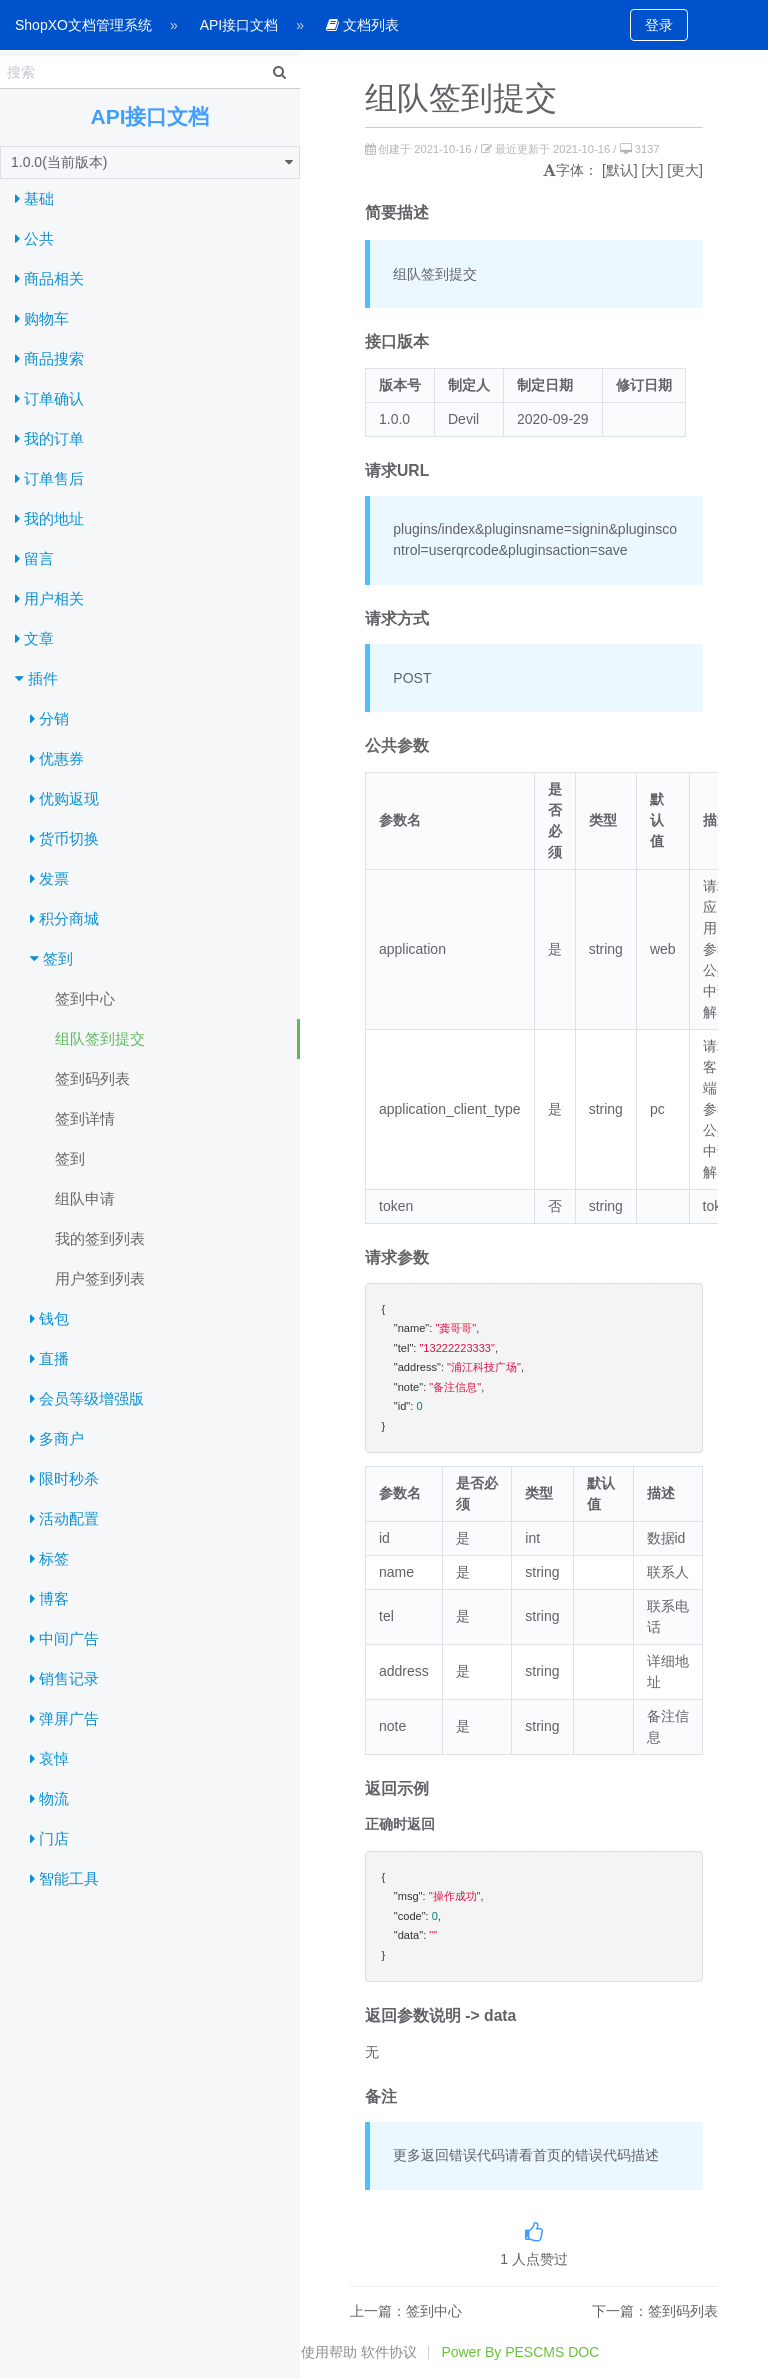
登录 (659, 25)
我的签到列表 (100, 1238)
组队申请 (85, 1198)
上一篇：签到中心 (406, 2311)
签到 (70, 1158)
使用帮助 (329, 2352)
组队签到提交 (100, 1038)
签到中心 (85, 998)
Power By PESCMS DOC (520, 2352)
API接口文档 (239, 25)
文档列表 (362, 25)
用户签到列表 (100, 1278)
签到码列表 (92, 1078)
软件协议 (389, 2352)
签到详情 (85, 1118)
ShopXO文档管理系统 (83, 25)
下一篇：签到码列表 (655, 2311)
